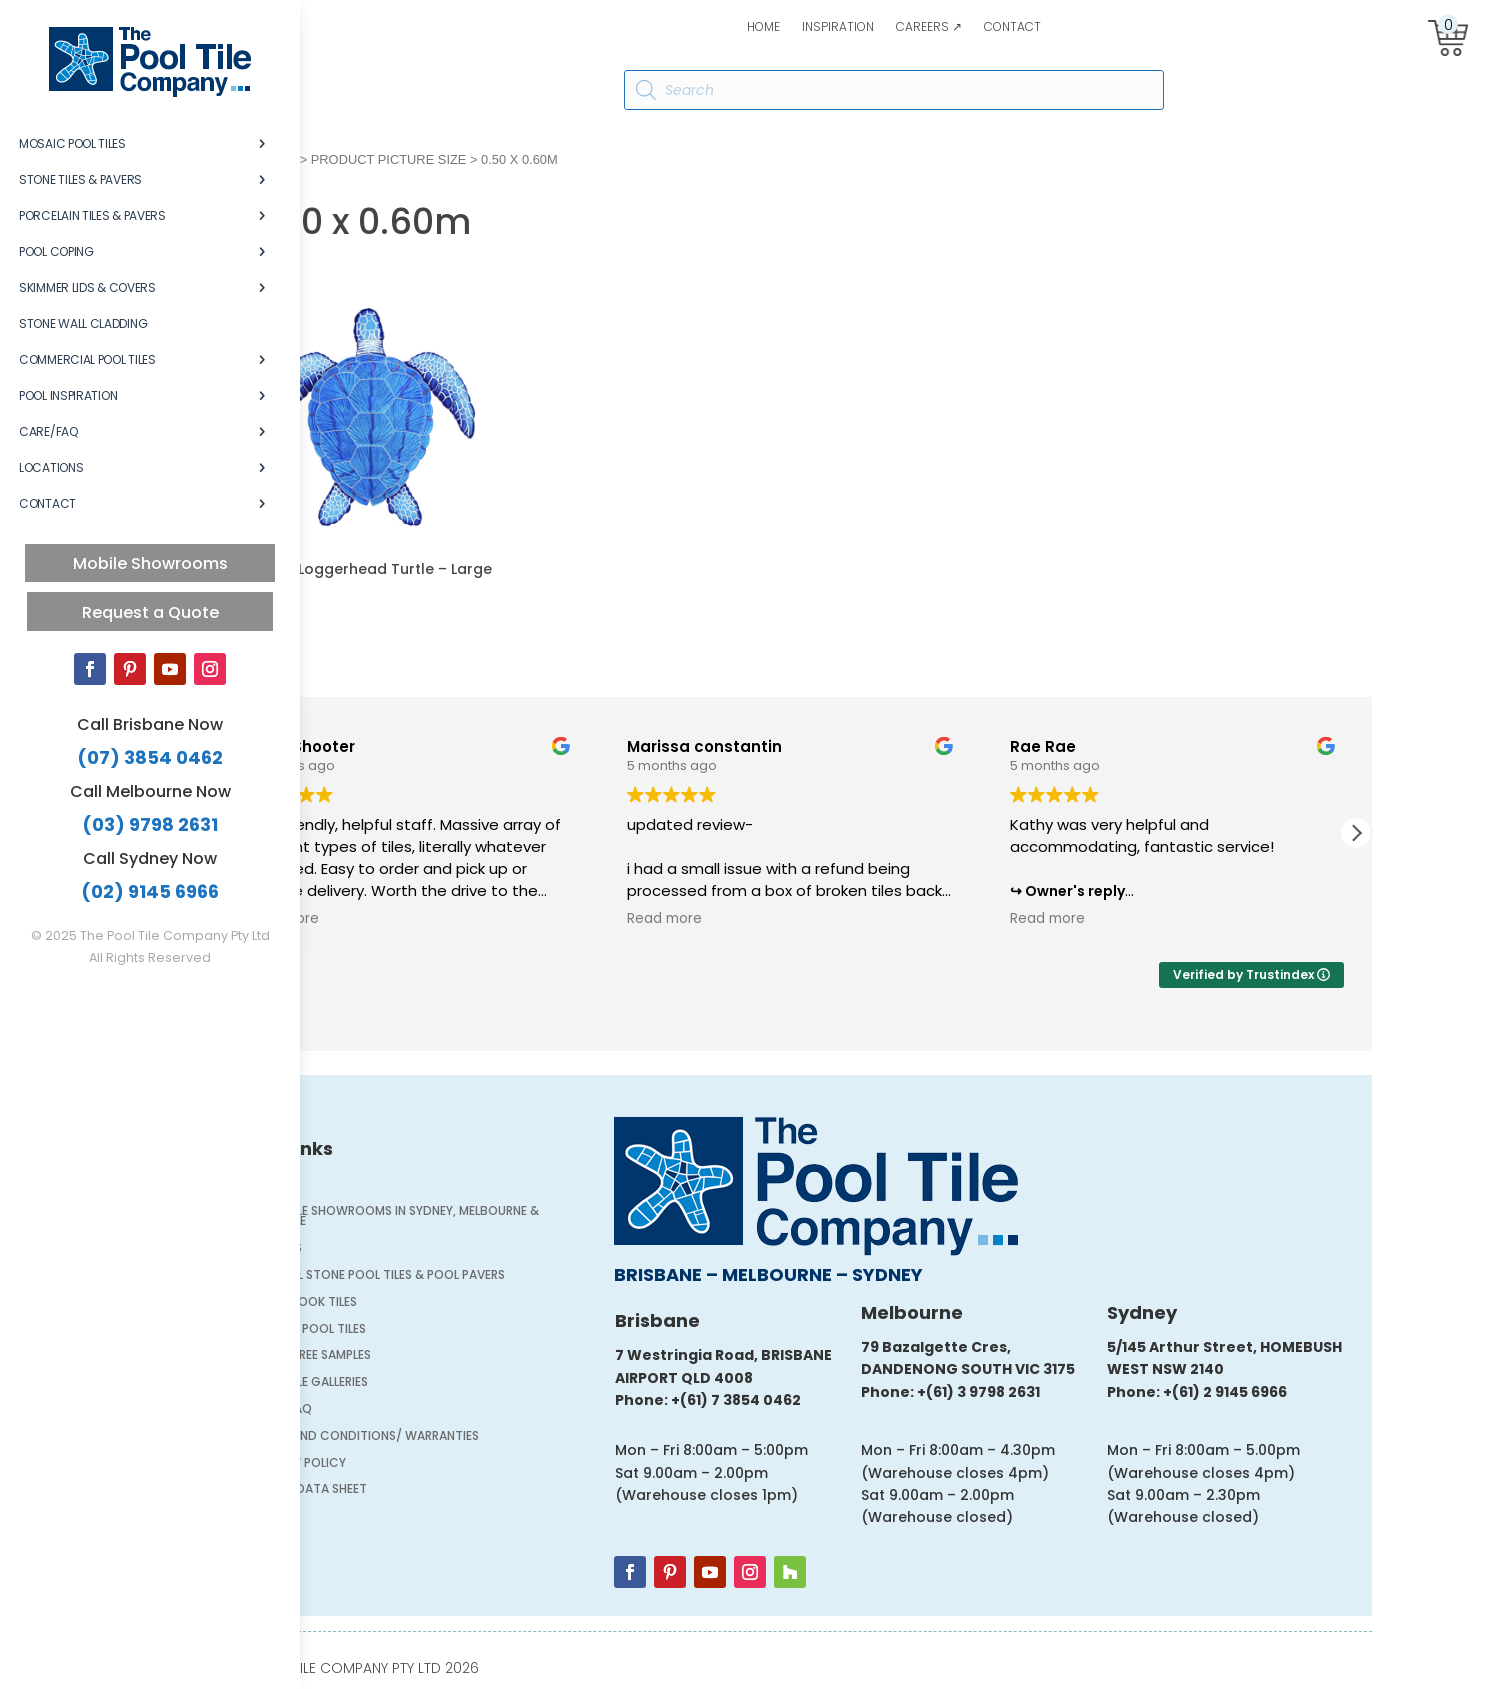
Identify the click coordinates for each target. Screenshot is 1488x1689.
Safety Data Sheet (413, 1490)
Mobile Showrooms (150, 563)
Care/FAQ (48, 431)
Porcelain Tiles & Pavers (92, 215)
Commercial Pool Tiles (87, 359)
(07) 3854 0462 (150, 757)
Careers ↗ (929, 27)
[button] (1460, 833)
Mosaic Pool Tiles (72, 143)
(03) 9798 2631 (150, 824)
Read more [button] (385, 919)
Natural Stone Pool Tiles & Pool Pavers (482, 1276)
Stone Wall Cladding (83, 323)
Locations (51, 467)
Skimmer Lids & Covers (87, 287)
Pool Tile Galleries (413, 1383)
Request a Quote (150, 612)
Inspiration (838, 27)
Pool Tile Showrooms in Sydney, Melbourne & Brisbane (499, 1218)
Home (763, 27)
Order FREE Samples (415, 1356)
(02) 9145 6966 (150, 891)
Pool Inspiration (68, 395)
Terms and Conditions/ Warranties (469, 1437)
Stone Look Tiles (408, 1303)
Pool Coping (56, 251)
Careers (380, 1249)
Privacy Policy (402, 1464)
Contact (1012, 27)
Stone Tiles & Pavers (80, 179)
